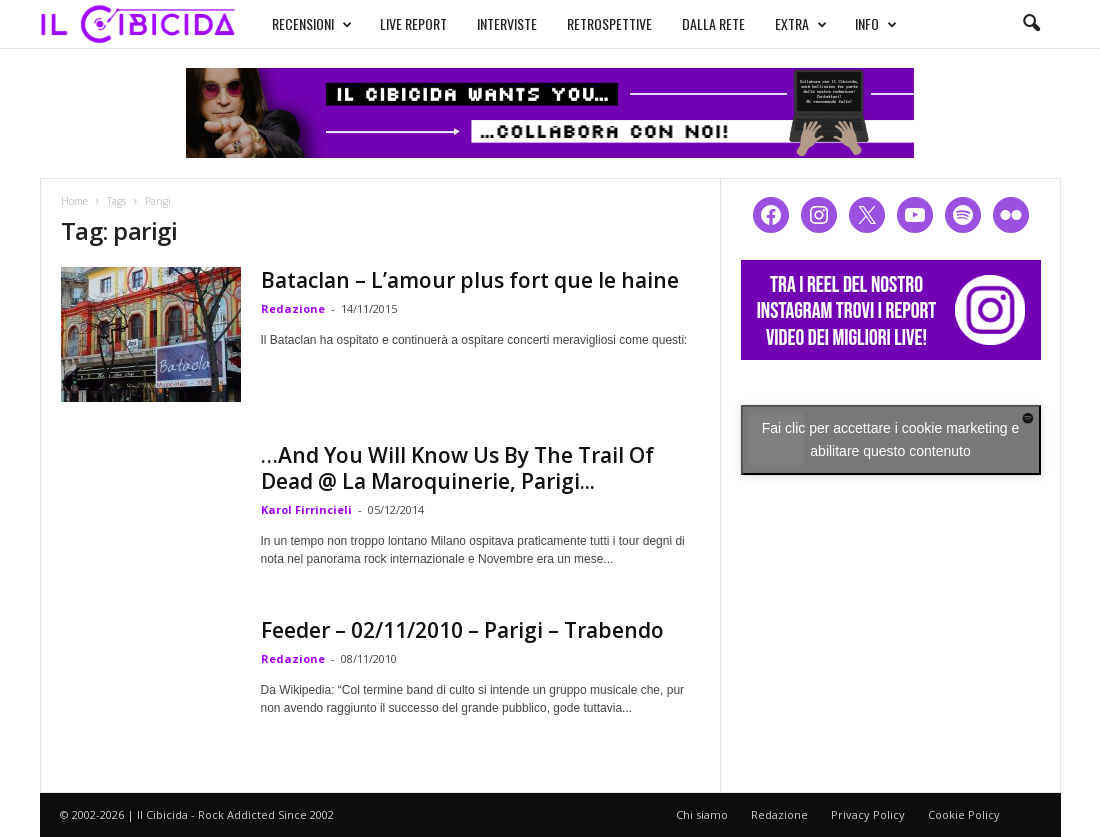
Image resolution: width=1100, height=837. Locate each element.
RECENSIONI (312, 24)
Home (74, 201)
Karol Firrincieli (306, 509)
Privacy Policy (868, 814)
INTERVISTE (507, 23)
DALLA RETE (713, 23)
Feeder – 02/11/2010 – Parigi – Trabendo (462, 630)
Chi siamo (702, 814)
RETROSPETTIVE (609, 23)
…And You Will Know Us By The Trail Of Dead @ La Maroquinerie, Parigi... (457, 468)
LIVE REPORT (413, 23)
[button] (1031, 24)
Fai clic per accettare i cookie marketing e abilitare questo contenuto (891, 439)
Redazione (293, 308)
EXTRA (801, 24)
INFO (876, 24)
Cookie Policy (964, 814)
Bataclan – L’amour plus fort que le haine (470, 280)
